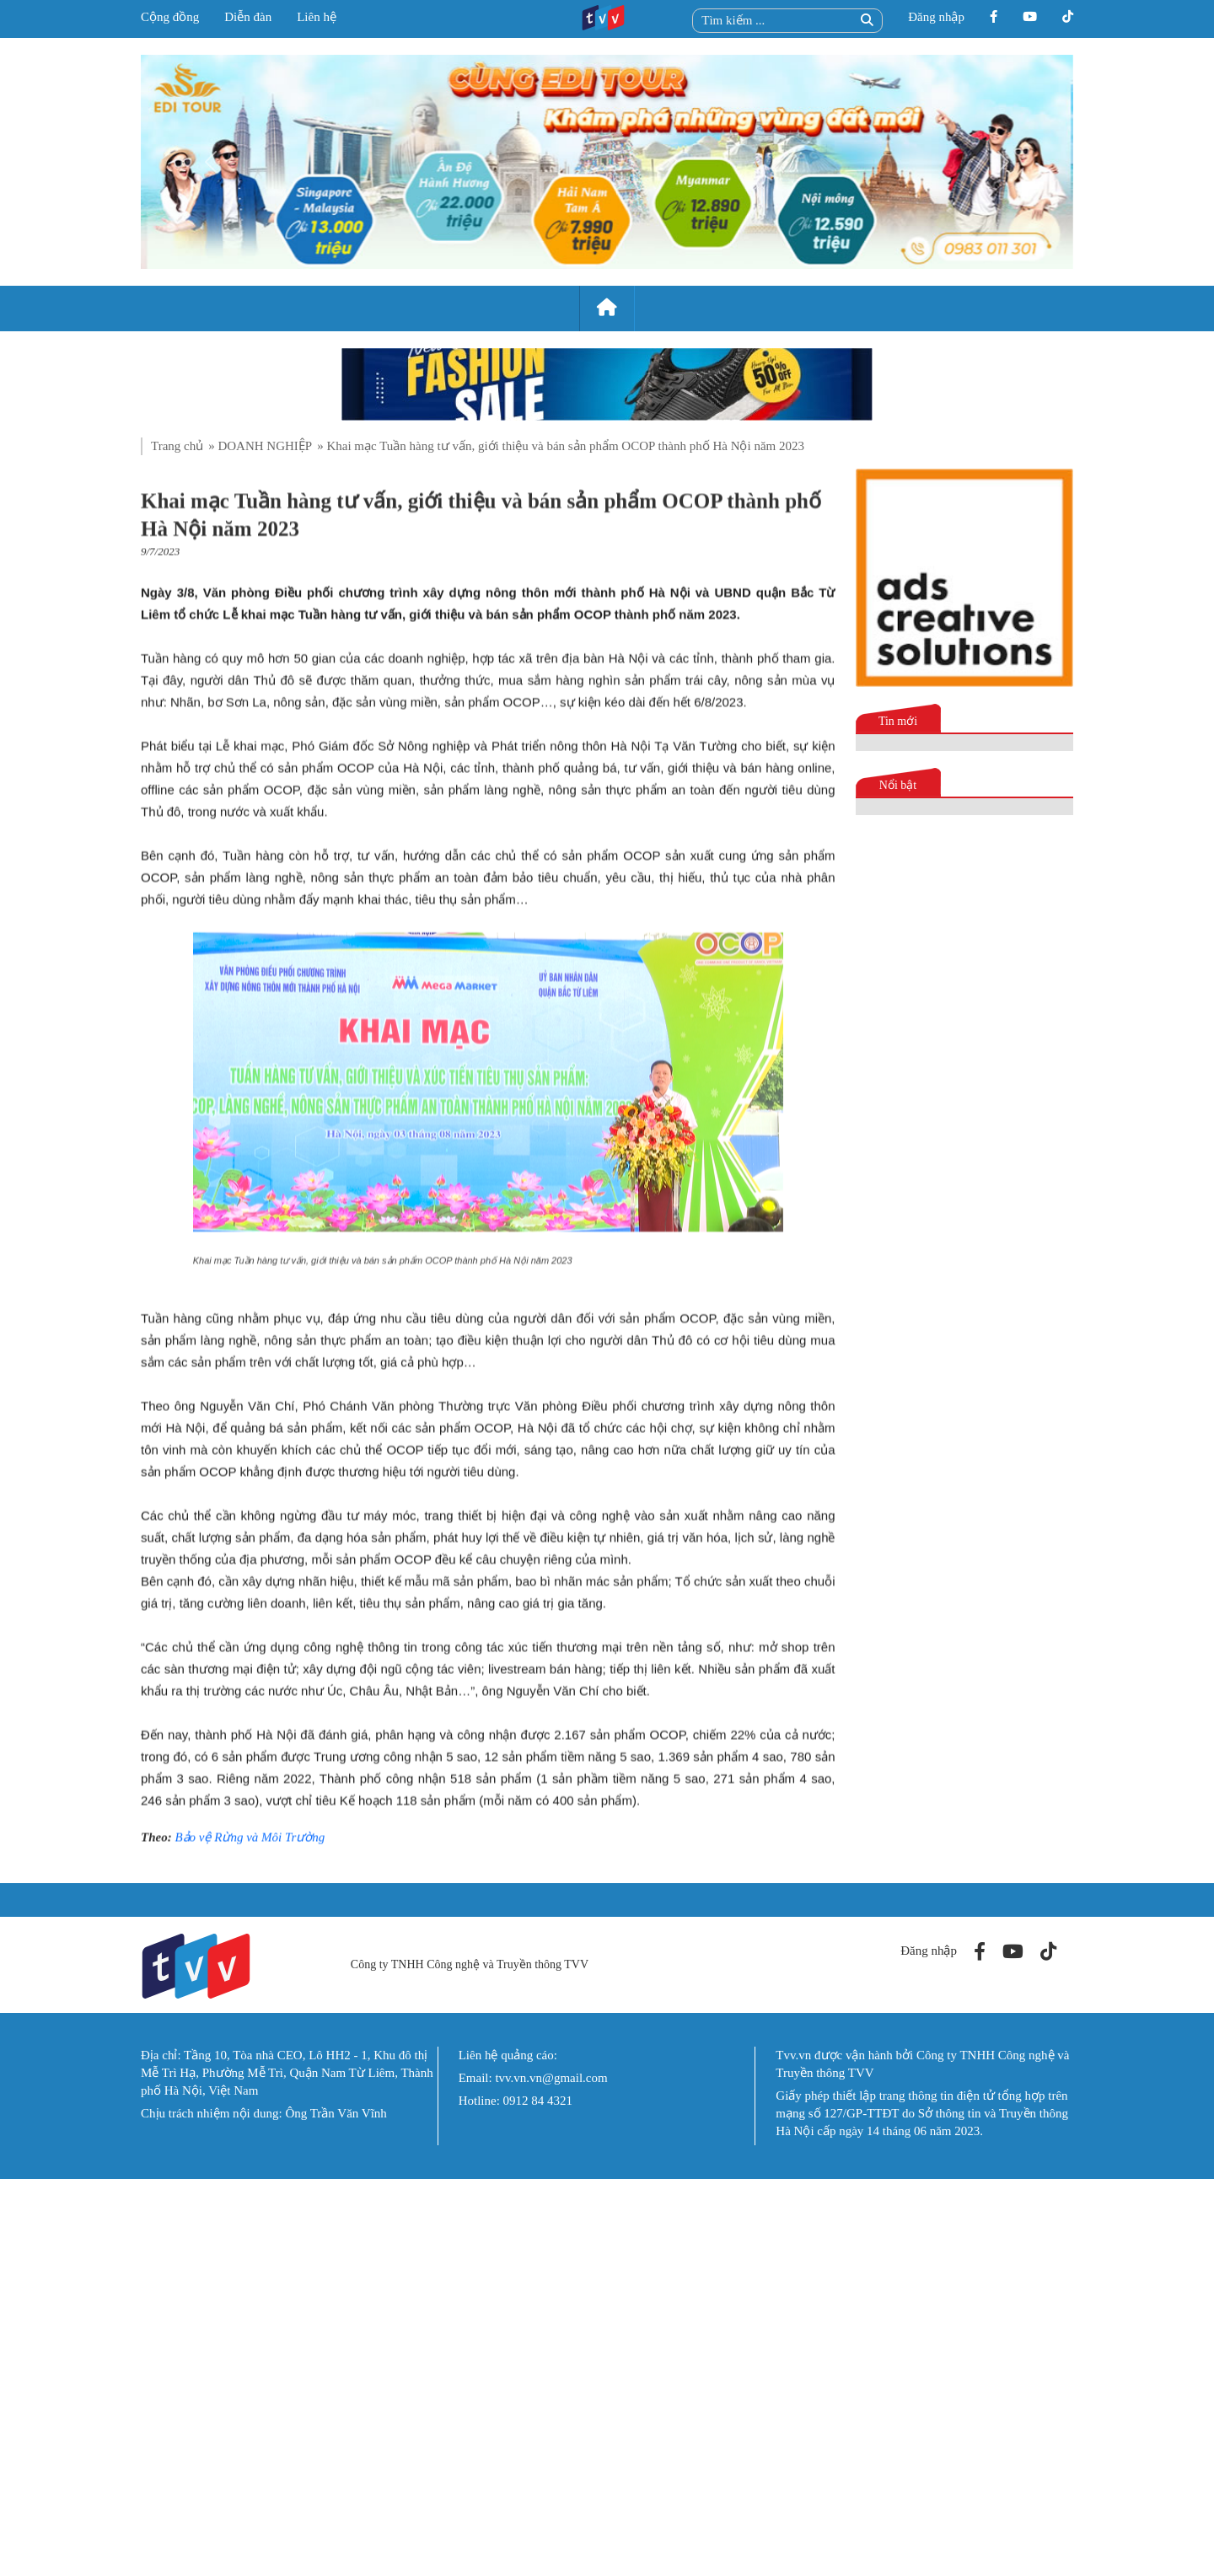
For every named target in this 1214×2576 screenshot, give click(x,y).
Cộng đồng (170, 17)
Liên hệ (316, 17)
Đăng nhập (936, 17)
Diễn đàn (247, 17)
